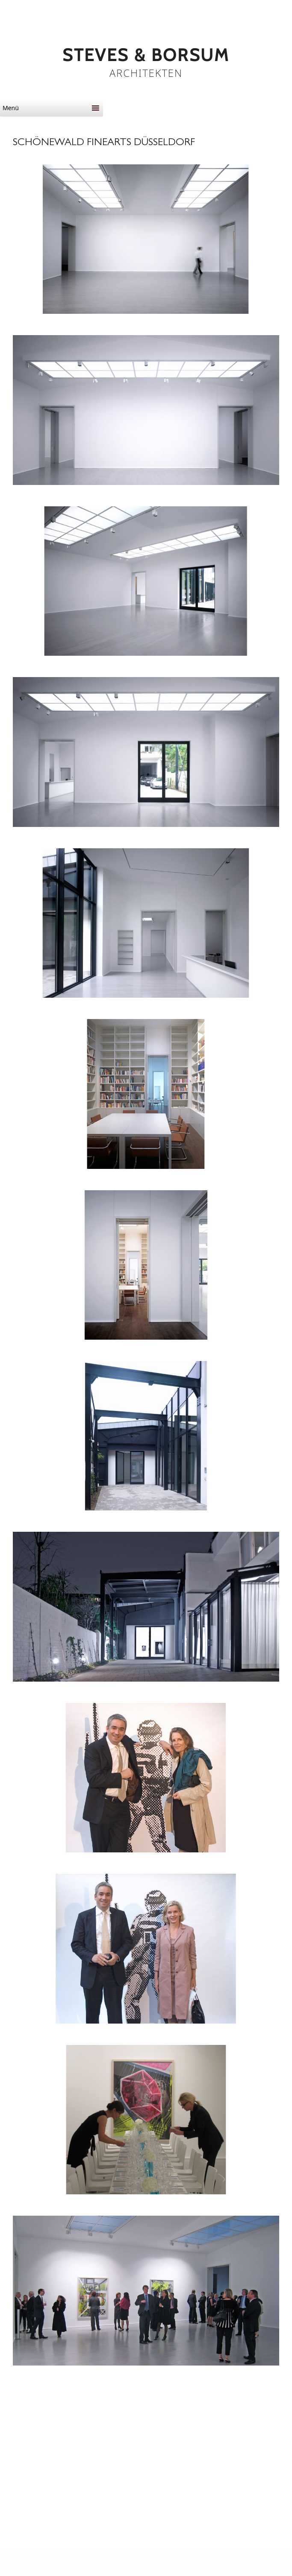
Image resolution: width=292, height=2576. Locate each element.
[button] (45, 108)
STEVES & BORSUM (145, 54)
